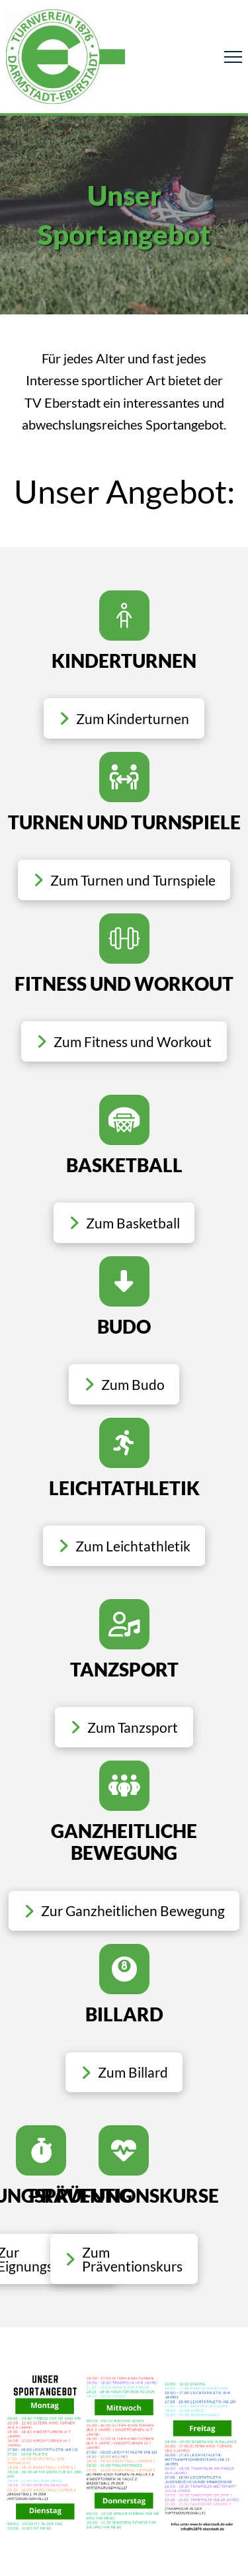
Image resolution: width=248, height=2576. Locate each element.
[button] (233, 57)
